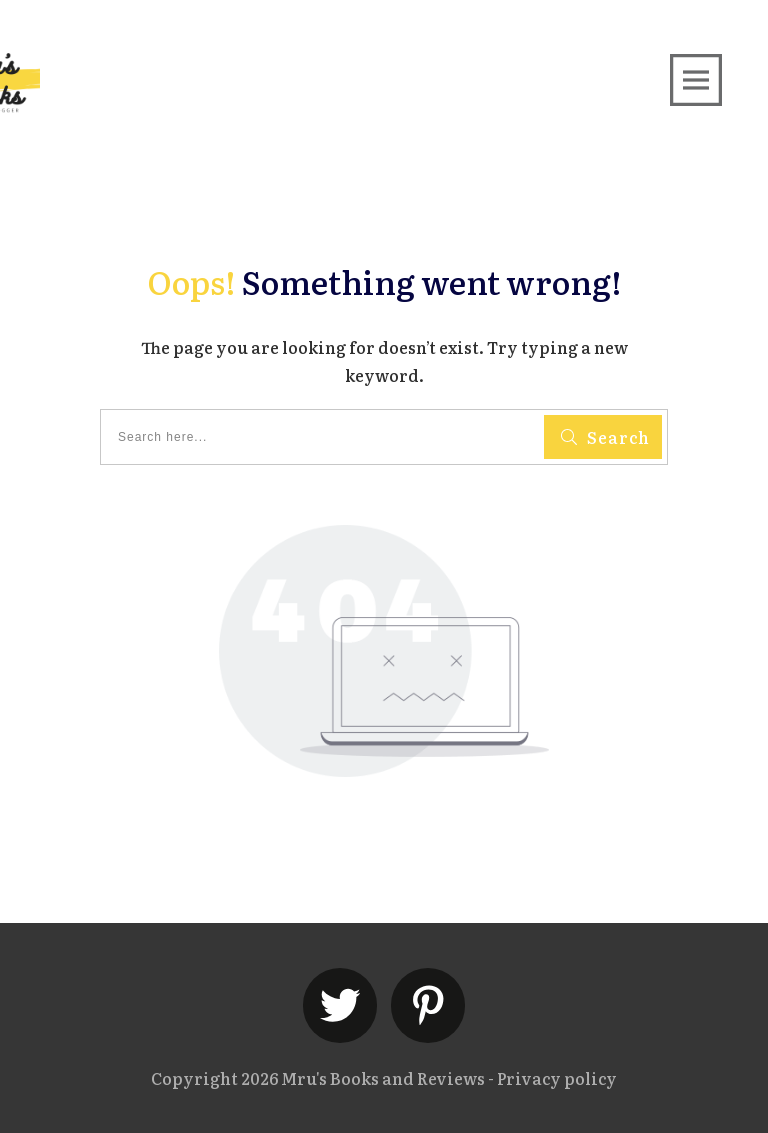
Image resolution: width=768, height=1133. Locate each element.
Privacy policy (557, 1078)
